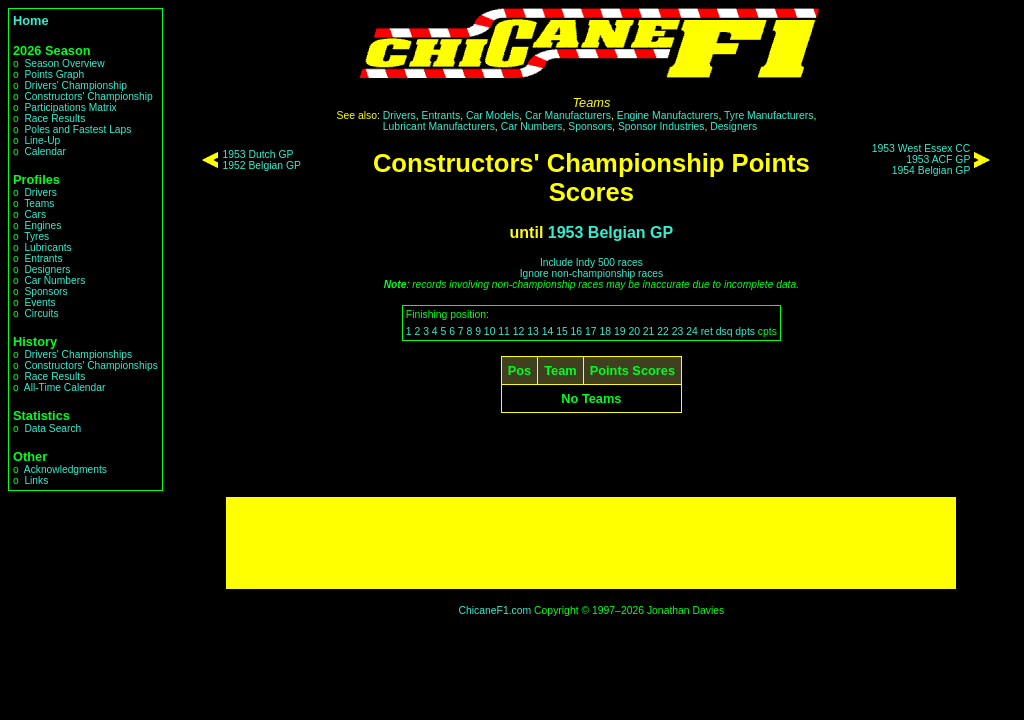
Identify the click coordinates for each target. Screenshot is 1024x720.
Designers (47, 269)
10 (490, 331)
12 (519, 331)
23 (678, 331)
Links (36, 480)
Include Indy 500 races (591, 262)
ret (707, 331)
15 (562, 331)
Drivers (40, 192)
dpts (745, 331)
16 (577, 331)
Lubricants (47, 247)
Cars (35, 214)
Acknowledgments (65, 469)
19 (620, 331)
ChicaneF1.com (494, 610)
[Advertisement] (591, 543)
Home (31, 20)
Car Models (492, 115)
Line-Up (42, 140)
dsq (724, 331)
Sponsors (45, 291)
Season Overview (64, 63)
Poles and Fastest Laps (77, 129)
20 (634, 331)
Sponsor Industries (661, 126)
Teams (39, 203)
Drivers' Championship (75, 85)
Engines (42, 225)
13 (533, 331)
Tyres (36, 236)
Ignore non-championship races (591, 273)
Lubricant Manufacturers (439, 126)
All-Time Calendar (65, 387)
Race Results (54, 118)
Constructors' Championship (88, 96)
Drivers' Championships (78, 354)
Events (39, 302)
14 (548, 331)
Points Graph (54, 74)
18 (605, 331)
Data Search (52, 428)
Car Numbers (54, 280)
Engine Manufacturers (668, 115)
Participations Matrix (70, 107)
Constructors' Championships (90, 365)
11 (504, 331)
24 (692, 331)
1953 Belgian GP (610, 232)
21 (649, 331)
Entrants (43, 258)
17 (591, 331)
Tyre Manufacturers (769, 115)
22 (663, 331)
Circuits (41, 313)
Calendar (45, 151)
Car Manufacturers (568, 115)
